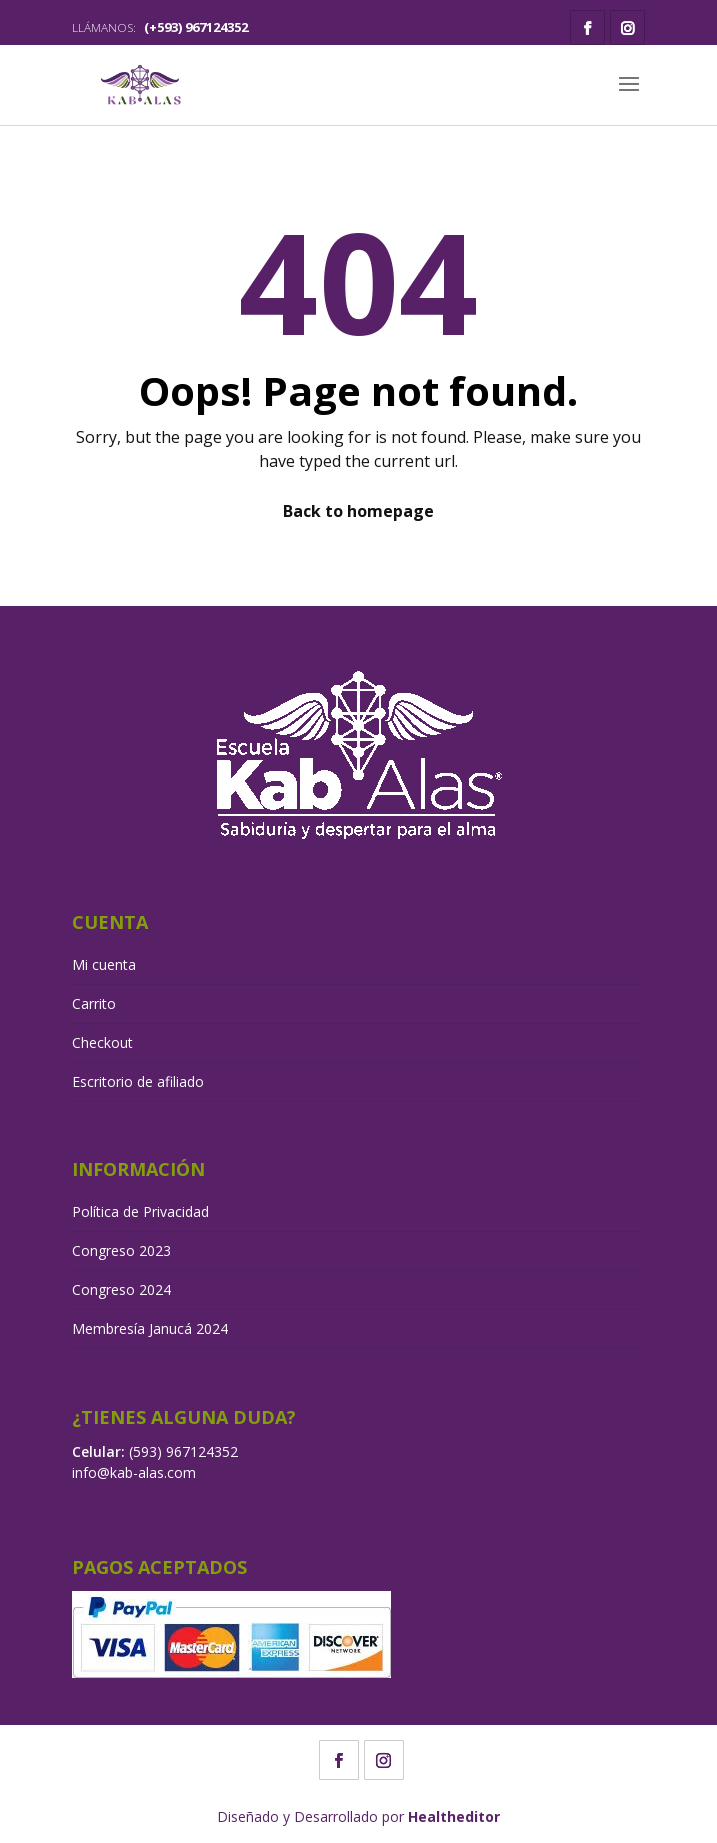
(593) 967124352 (183, 1451)
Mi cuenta (104, 964)
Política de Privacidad (140, 1211)
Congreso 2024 (121, 1289)
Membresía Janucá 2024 (150, 1328)
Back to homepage (358, 511)
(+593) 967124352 (196, 27)
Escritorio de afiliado (138, 1081)
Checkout (102, 1042)
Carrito (94, 1003)
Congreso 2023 (121, 1250)
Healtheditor (454, 1816)
